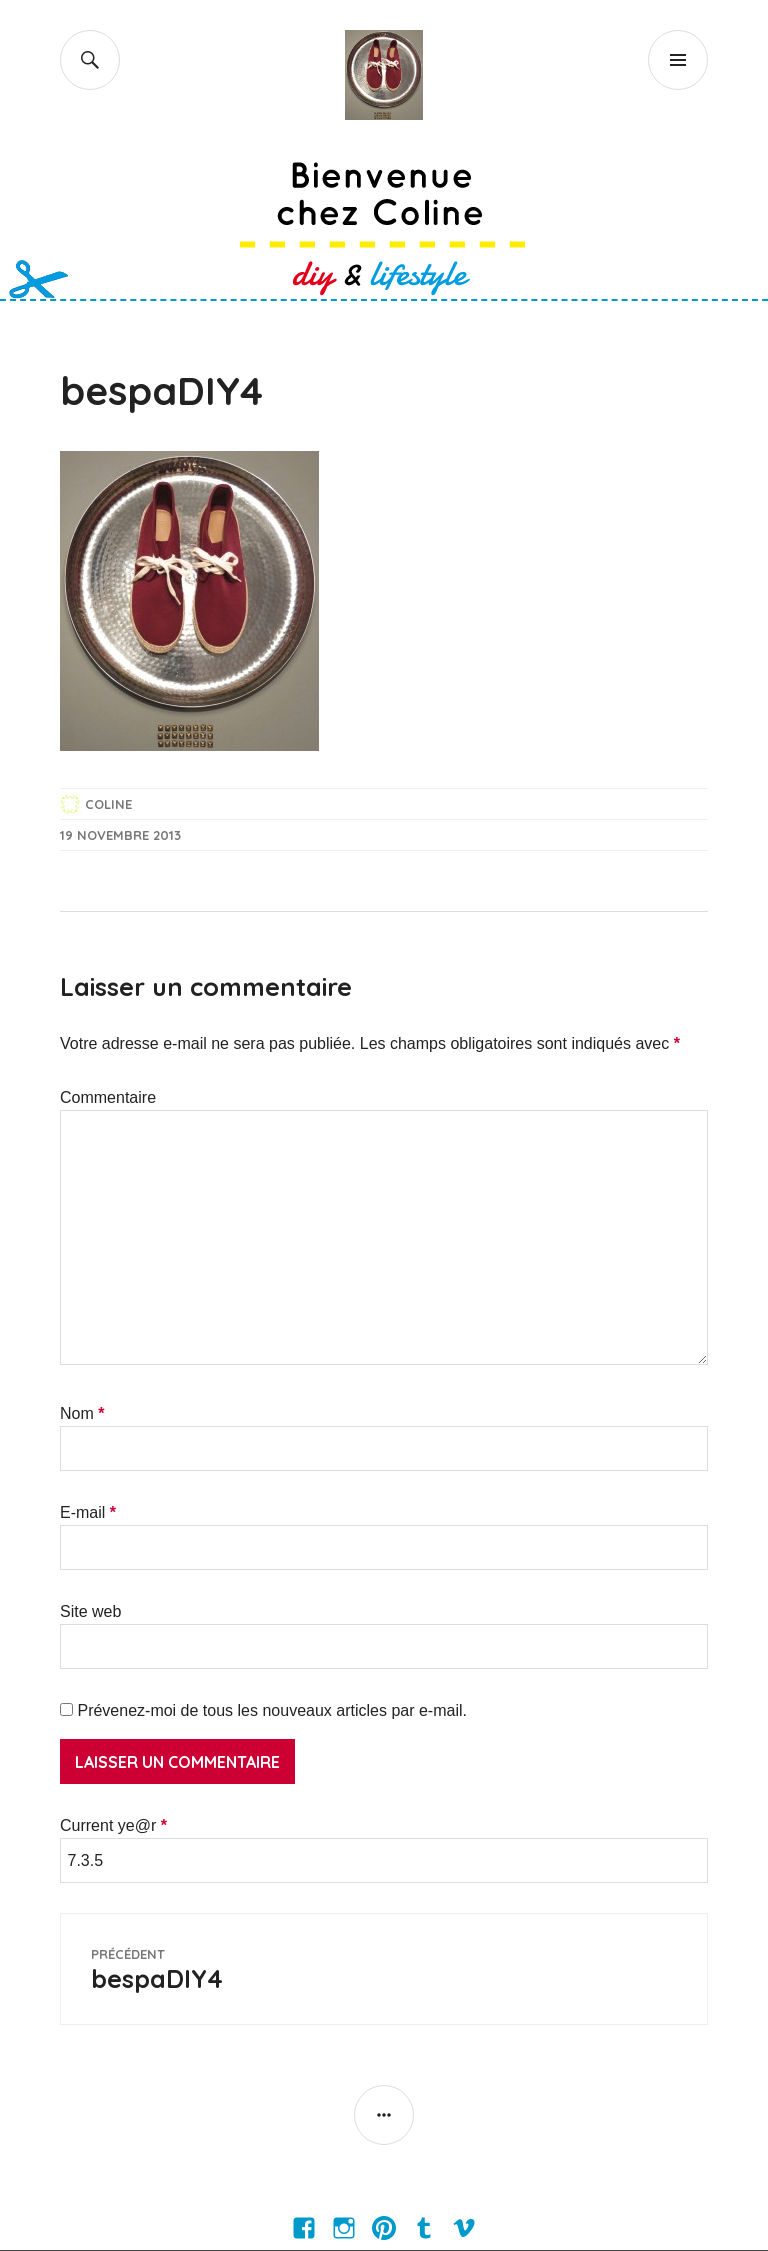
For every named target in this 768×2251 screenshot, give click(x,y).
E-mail (88, 1512)
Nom (82, 1413)
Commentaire (108, 1097)
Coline (108, 804)
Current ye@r (113, 1825)
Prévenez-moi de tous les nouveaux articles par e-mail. (272, 1710)
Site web (90, 1611)
